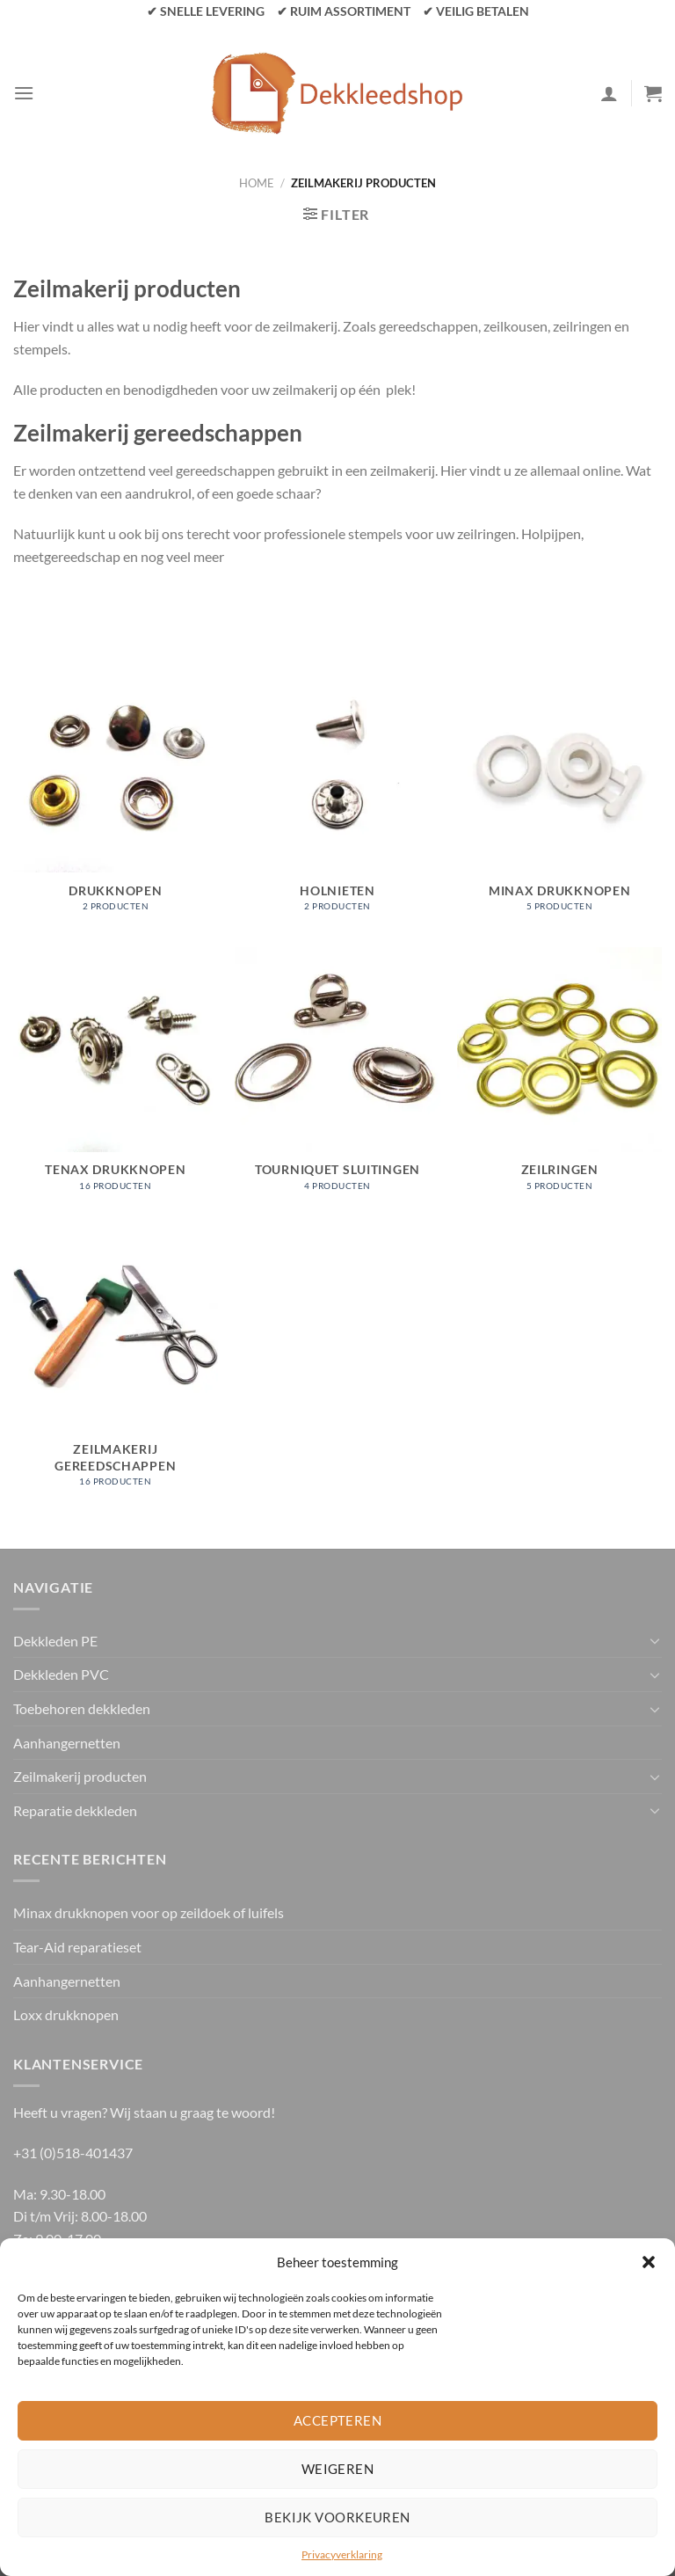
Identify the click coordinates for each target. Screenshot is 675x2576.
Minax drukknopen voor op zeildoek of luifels (148, 1912)
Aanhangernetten (66, 1742)
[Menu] (23, 92)
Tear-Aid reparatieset (77, 1946)
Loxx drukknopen (66, 2014)
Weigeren (337, 2469)
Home (256, 183)
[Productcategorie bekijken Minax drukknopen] (559, 799)
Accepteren (338, 2420)
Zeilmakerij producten (80, 1776)
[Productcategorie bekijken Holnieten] (337, 799)
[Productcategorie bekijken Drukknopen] (115, 799)
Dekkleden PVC (61, 1674)
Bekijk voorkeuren (337, 2517)
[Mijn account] (609, 93)
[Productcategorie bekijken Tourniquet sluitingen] (337, 1078)
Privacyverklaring (341, 2554)
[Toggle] (655, 1640)
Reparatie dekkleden (75, 1810)
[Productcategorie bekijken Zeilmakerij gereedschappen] (115, 1365)
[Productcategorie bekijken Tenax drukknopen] (115, 1078)
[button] (648, 2262)
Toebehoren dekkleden (81, 1708)
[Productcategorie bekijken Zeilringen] (559, 1078)
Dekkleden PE (55, 1640)
